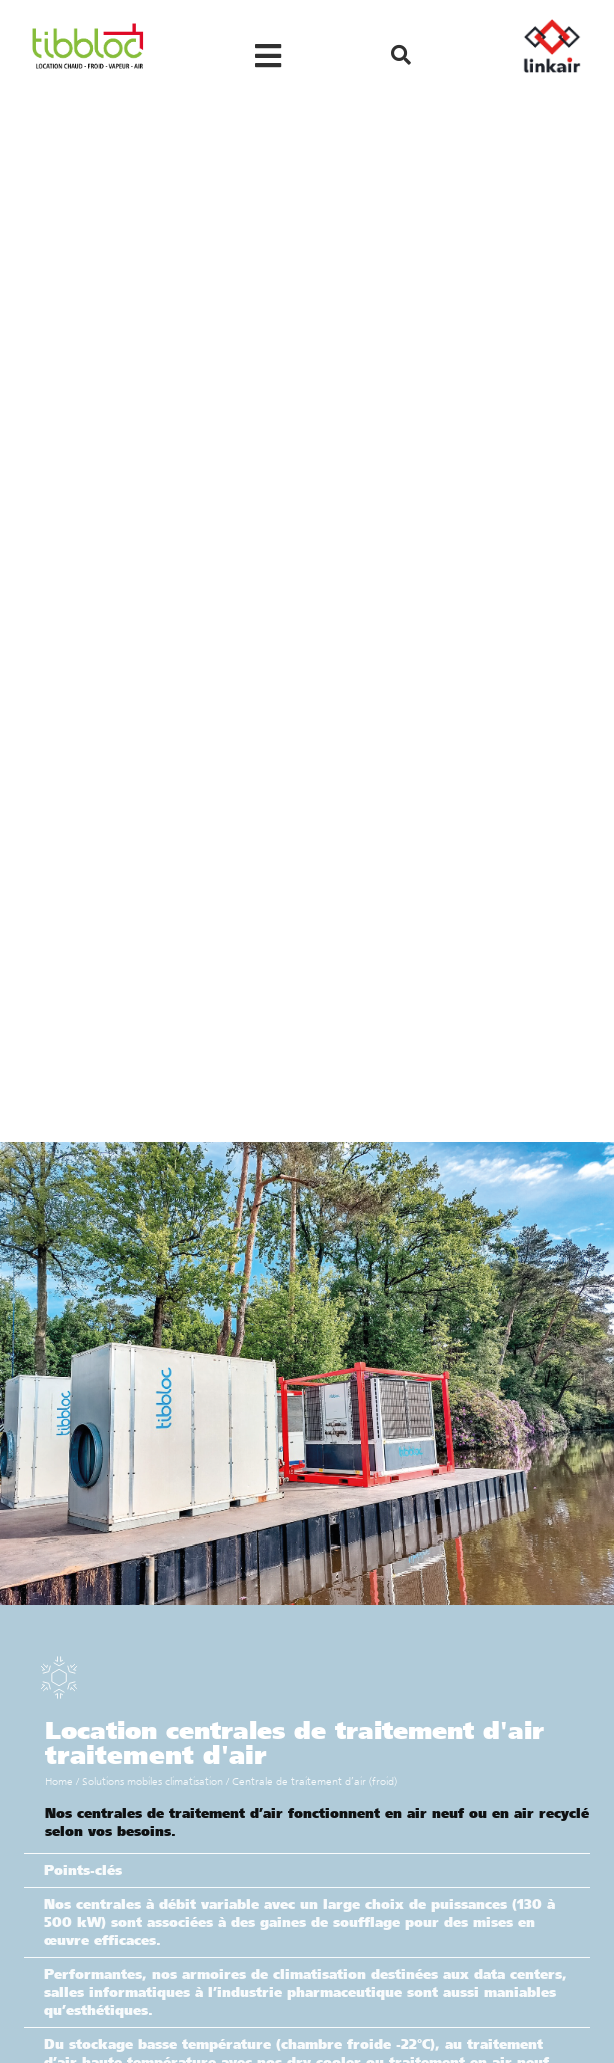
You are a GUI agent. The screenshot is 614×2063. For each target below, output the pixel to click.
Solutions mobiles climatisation (152, 1781)
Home (59, 1781)
